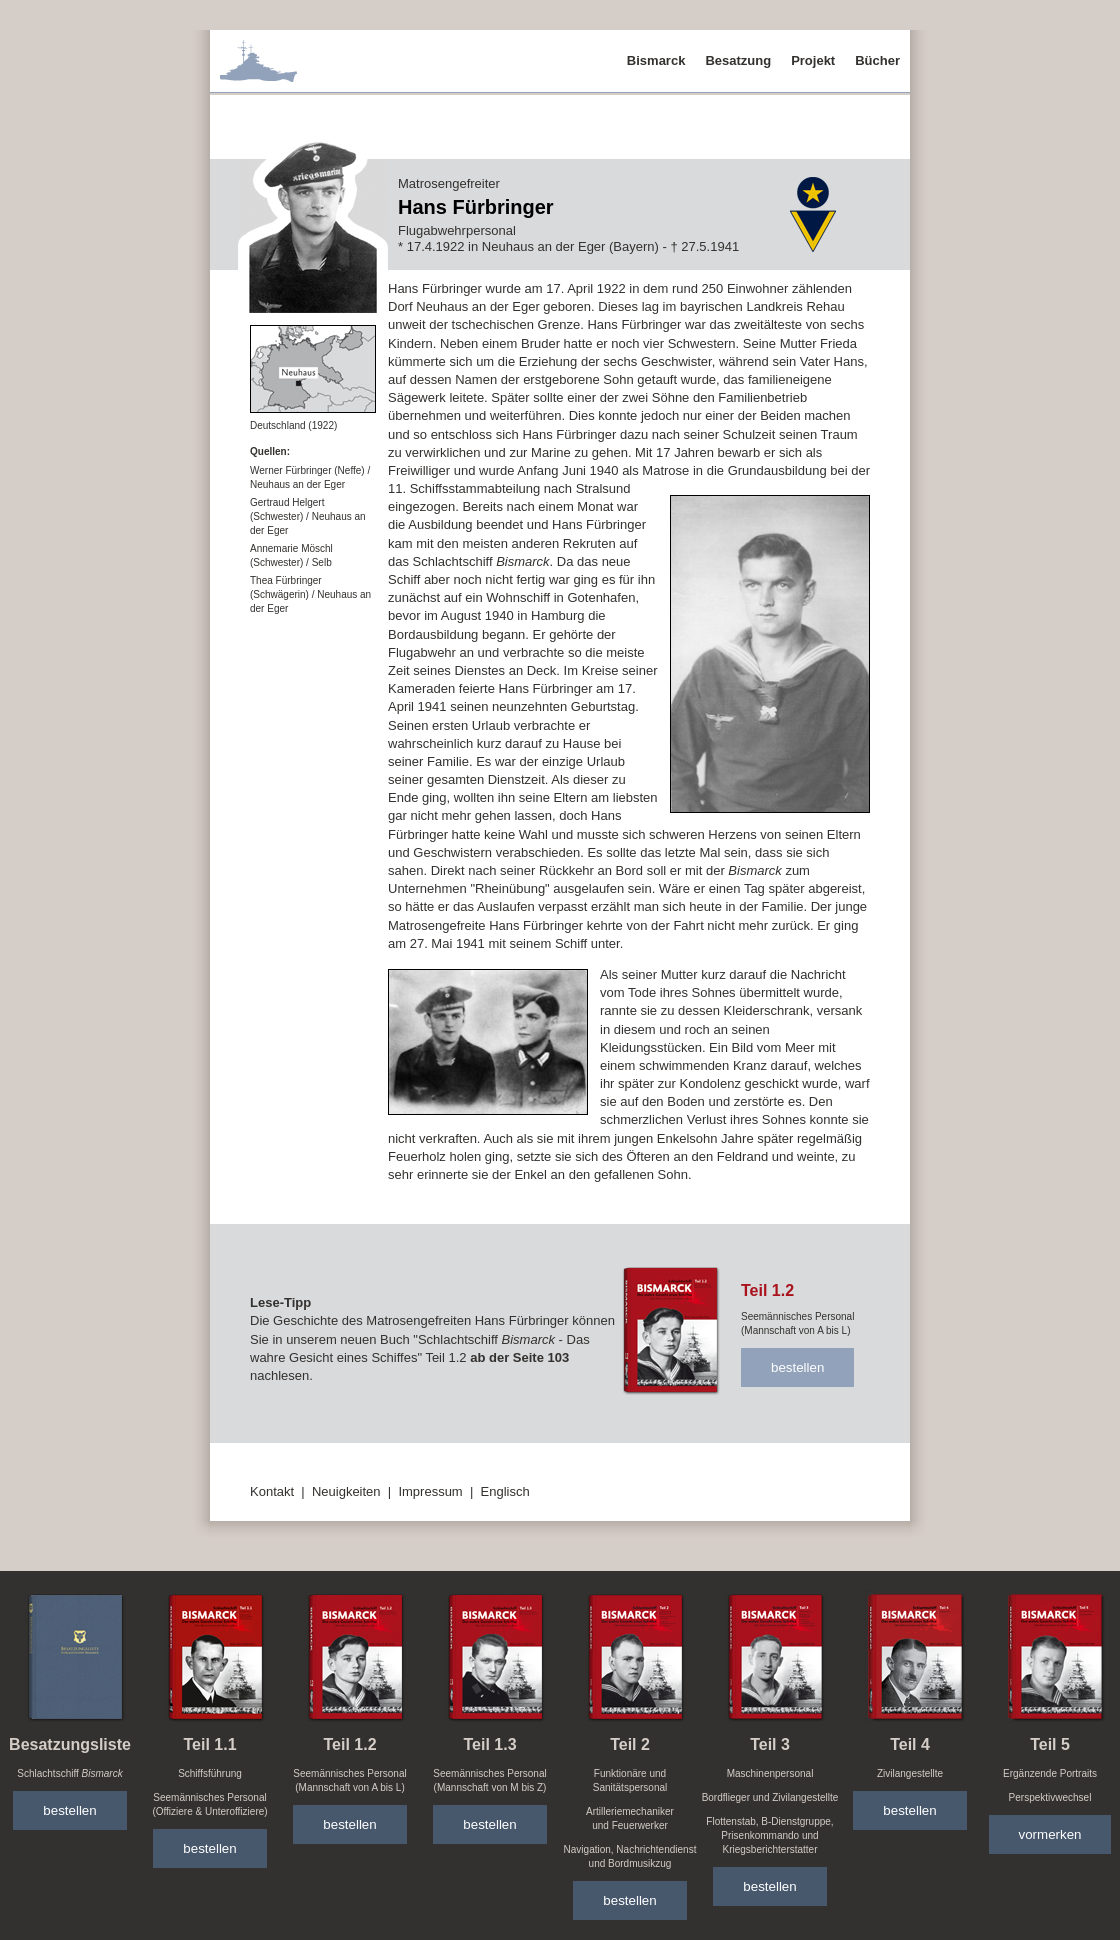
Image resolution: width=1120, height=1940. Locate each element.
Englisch (505, 1491)
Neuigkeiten (346, 1491)
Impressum (430, 1491)
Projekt (813, 60)
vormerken (1050, 1834)
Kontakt (272, 1491)
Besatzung (738, 60)
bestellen (797, 1367)
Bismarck (656, 60)
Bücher (877, 60)
